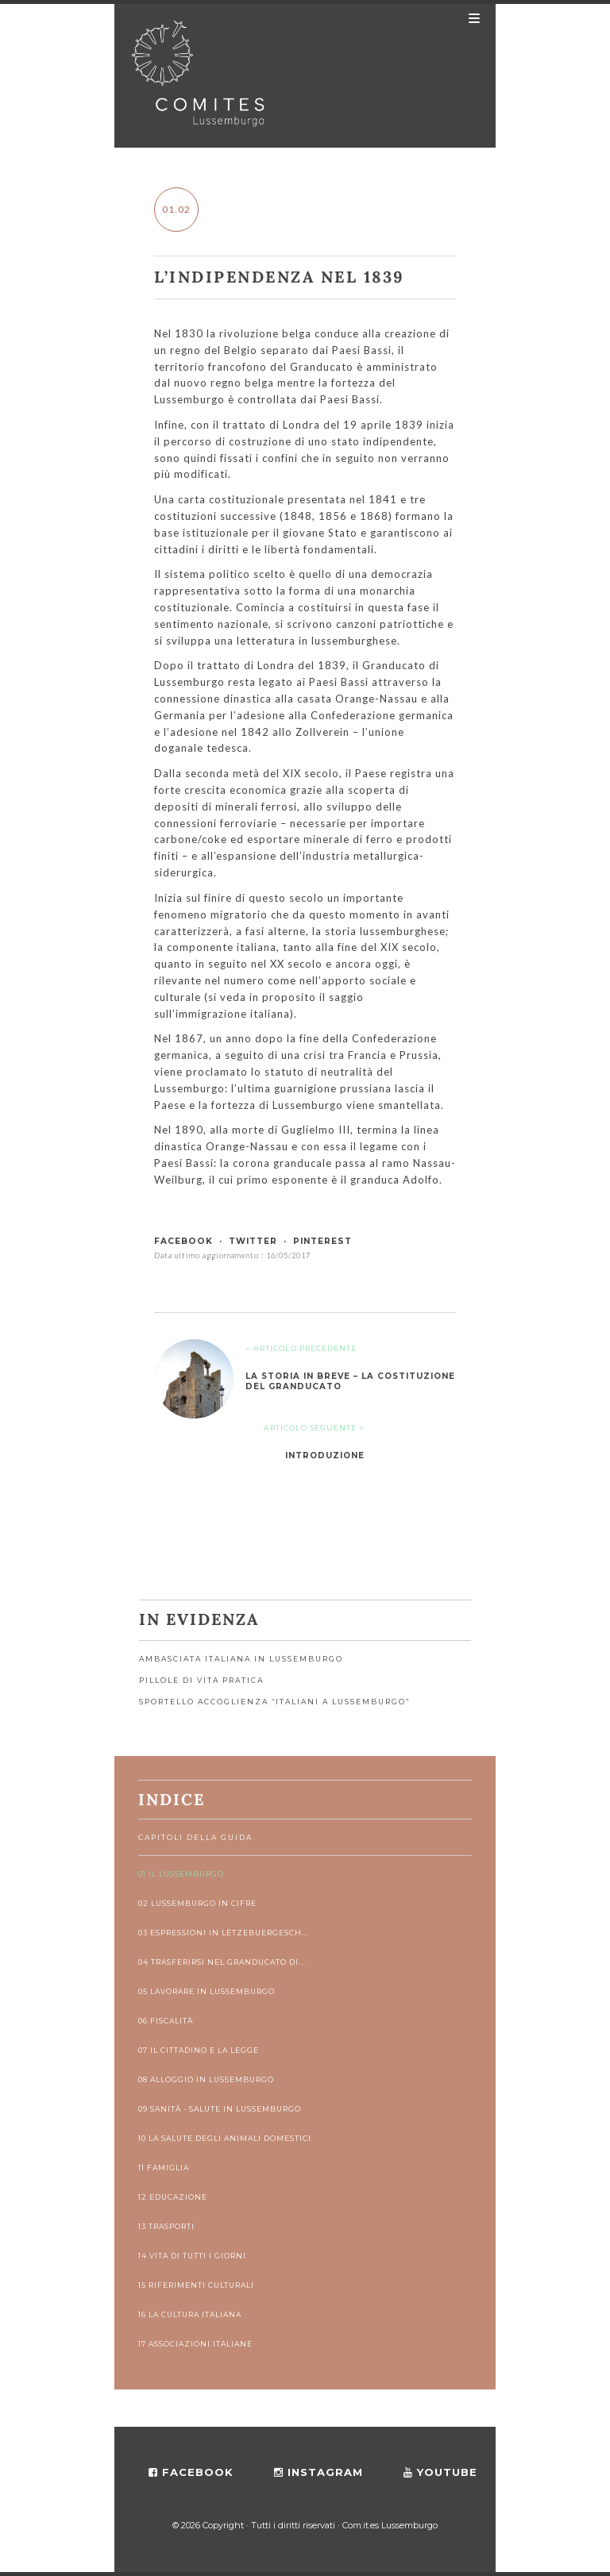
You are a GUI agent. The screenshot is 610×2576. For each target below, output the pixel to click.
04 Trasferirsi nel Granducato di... (222, 1962)
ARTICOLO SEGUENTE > (314, 1427)
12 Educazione (172, 2197)
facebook (183, 1241)
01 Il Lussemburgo (181, 1873)
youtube (440, 2472)
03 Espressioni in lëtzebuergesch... (223, 1932)
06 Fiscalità (165, 2020)
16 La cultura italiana (189, 2314)
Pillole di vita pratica (201, 1680)
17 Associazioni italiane (195, 2343)
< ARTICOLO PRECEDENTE (301, 1348)
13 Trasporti (166, 2226)
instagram (318, 2472)
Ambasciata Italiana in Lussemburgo (241, 1658)
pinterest (322, 1241)
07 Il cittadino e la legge (198, 2050)
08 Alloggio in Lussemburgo (206, 2079)
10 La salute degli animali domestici (224, 2138)
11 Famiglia (163, 2167)
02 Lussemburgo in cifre (197, 1903)
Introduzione (325, 1455)
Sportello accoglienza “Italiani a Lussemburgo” (274, 1701)
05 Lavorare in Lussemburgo (206, 1991)
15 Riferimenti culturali (196, 2285)
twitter (253, 1241)
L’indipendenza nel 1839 (279, 277)
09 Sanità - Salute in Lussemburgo (219, 2108)
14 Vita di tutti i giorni (192, 2255)
